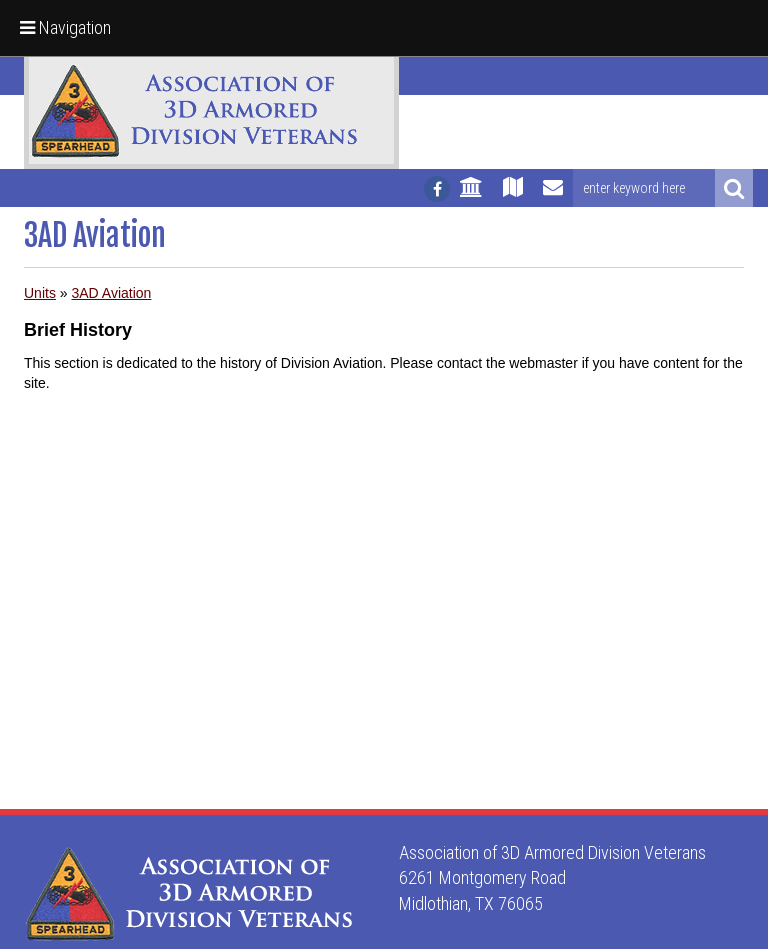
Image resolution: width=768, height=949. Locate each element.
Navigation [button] (65, 27)
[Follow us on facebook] (437, 189)
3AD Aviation (111, 293)
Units (40, 293)
